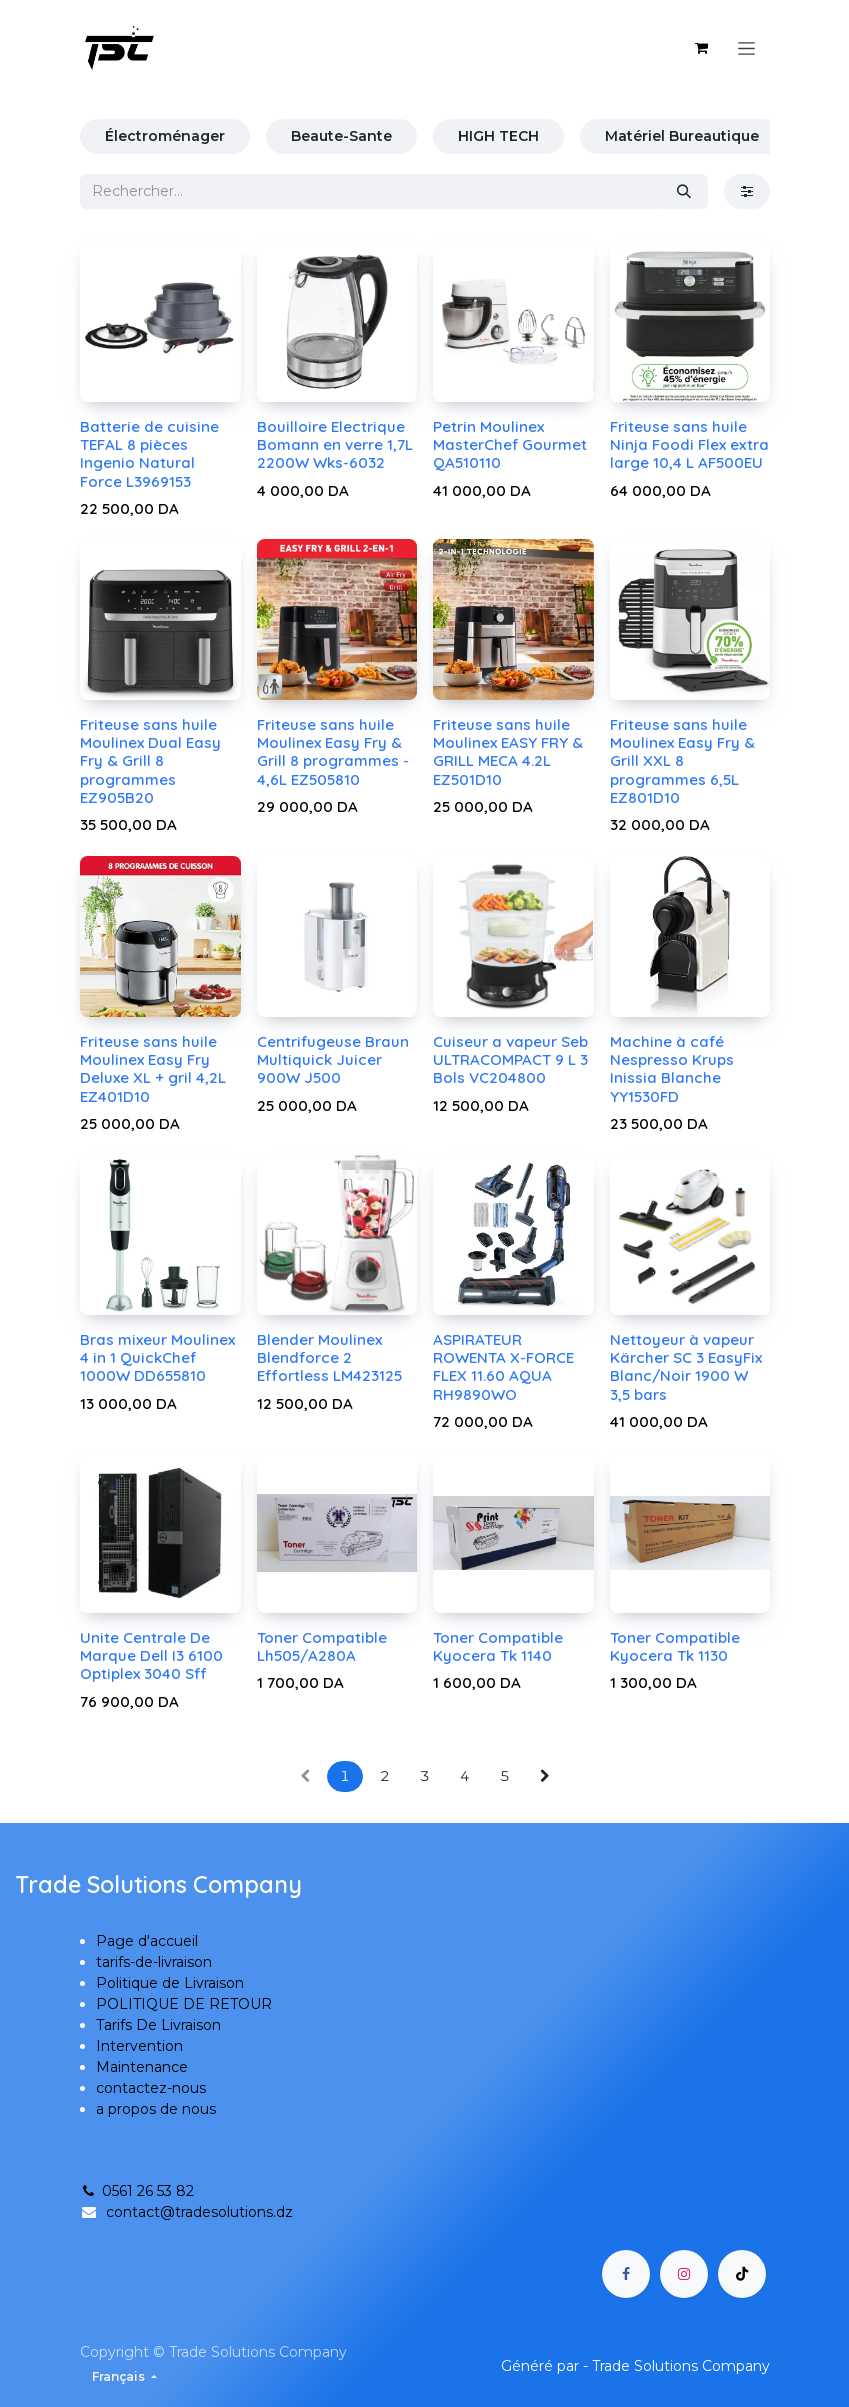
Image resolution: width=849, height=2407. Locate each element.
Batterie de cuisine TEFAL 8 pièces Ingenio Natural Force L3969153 (149, 454)
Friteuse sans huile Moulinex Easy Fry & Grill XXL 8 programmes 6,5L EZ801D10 (681, 761)
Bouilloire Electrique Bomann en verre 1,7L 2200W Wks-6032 (334, 444)
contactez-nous (151, 2088)
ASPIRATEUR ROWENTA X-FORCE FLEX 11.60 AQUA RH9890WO (503, 1367)
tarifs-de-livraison (154, 1962)
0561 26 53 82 (137, 2191)
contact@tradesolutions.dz (199, 2212)
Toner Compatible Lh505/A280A (321, 1646)
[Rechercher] (684, 191)
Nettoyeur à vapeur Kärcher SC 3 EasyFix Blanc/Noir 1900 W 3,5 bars (685, 1367)
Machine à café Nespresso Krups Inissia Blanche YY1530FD (671, 1069)
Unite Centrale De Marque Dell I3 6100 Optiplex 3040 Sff (151, 1655)
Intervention (139, 2046)
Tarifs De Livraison (158, 2025)
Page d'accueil (147, 1941)
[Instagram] (684, 2274)
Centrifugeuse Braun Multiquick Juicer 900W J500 (332, 1059)
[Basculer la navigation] (746, 48)
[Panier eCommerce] (702, 48)
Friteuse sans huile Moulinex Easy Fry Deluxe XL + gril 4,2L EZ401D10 (153, 1069)
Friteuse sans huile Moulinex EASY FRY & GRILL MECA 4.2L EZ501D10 (508, 752)
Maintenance (142, 2067)
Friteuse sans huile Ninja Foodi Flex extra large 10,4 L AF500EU (688, 444)
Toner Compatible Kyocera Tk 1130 (674, 1646)
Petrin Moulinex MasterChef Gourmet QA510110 (510, 444)
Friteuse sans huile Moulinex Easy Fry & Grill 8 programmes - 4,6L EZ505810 (332, 752)
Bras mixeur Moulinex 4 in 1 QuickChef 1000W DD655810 (157, 1357)
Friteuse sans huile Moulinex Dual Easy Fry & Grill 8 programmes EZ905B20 (150, 761)
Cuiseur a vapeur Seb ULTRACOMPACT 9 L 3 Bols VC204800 (510, 1059)
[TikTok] (742, 2274)
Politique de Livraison (170, 1983)
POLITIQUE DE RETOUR (184, 2004)
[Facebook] (626, 2274)
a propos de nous (156, 2109)
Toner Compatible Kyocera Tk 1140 (498, 1646)
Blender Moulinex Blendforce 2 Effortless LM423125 (328, 1357)
